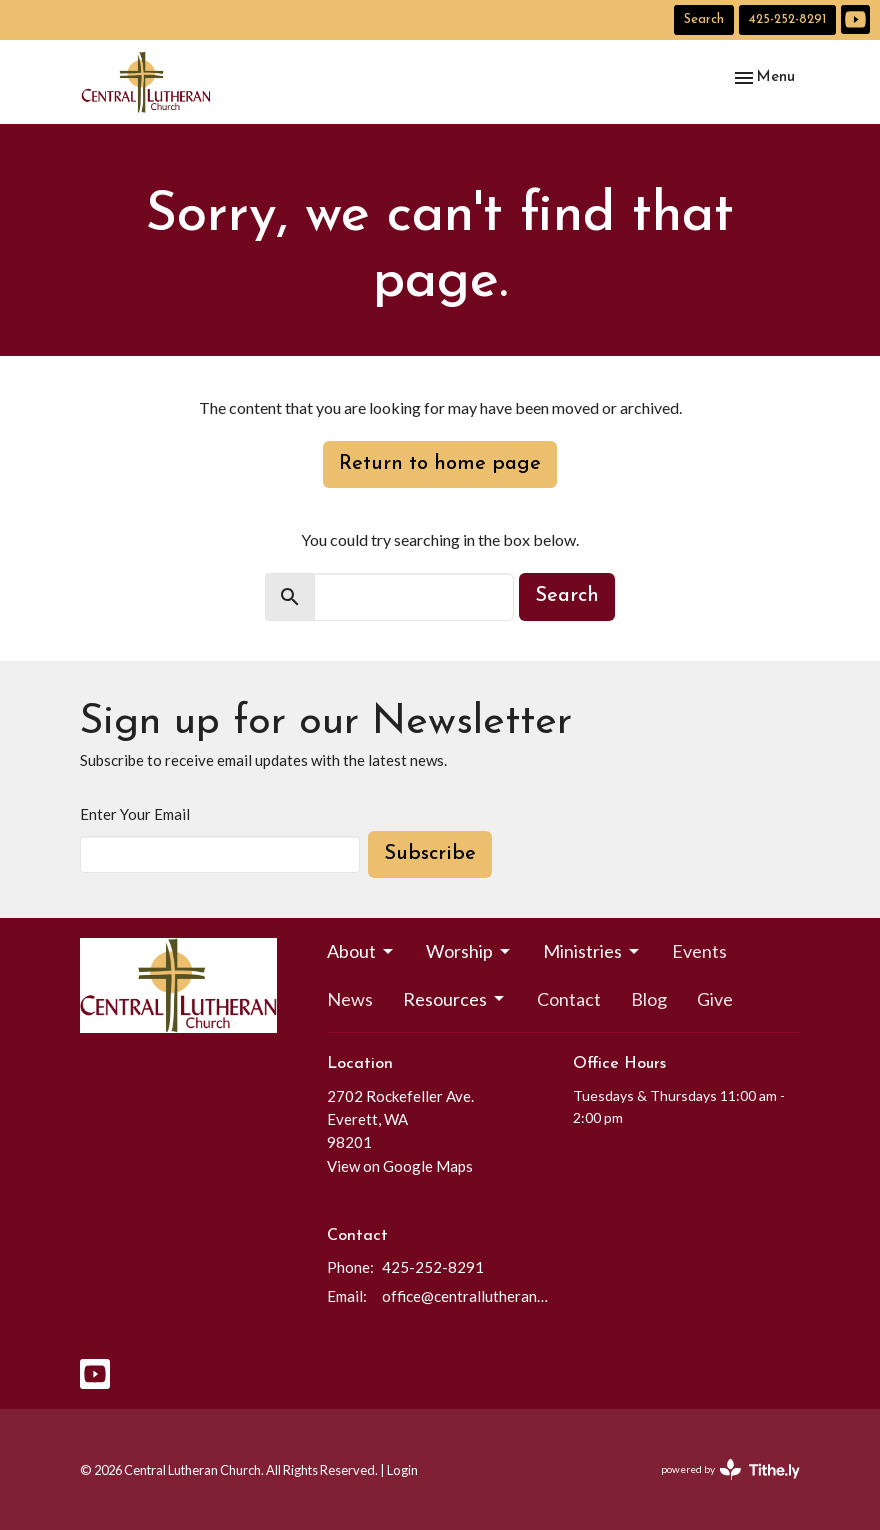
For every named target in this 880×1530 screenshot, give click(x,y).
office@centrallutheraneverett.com (468, 1296)
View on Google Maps (400, 1166)
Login (402, 1470)
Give (715, 999)
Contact (569, 999)
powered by (730, 1469)
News (350, 999)
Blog (649, 999)
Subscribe (430, 854)
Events (699, 951)
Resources (455, 999)
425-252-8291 (787, 19)
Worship (469, 951)
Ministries (592, 951)
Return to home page (440, 464)
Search (704, 19)
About (361, 951)
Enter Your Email (135, 814)
